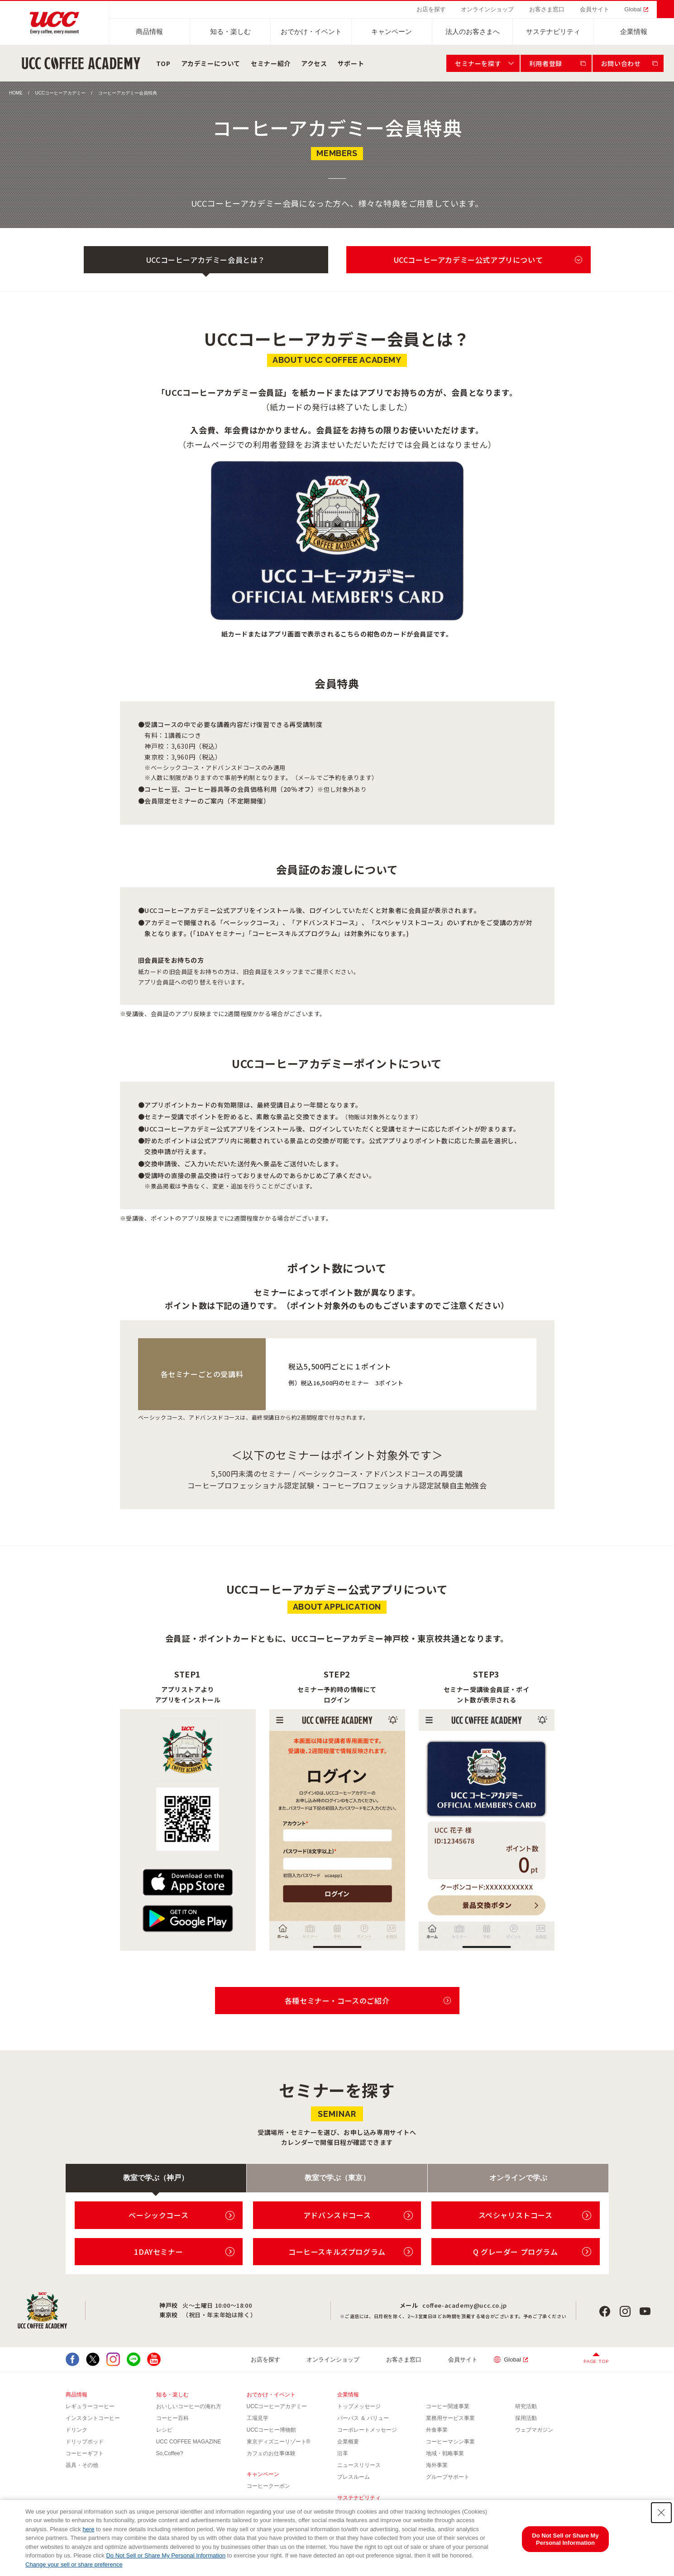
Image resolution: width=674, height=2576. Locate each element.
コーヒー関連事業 (447, 2406)
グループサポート (447, 2477)
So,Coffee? (169, 2453)
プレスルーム (353, 2477)
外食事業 (437, 2430)
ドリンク (76, 2430)
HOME (16, 93)
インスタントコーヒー (93, 2418)
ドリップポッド (85, 2441)
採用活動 (526, 2418)
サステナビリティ (553, 31)
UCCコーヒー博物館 (271, 2430)
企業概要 (348, 2441)
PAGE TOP (595, 2361)
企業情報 (633, 31)
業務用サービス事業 (450, 2418)
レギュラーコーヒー (90, 2406)
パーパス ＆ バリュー (363, 2418)
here (88, 2529)
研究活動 (526, 2406)
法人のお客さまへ (472, 31)
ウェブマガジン (534, 2430)
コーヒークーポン (268, 2486)
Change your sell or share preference (74, 2564)
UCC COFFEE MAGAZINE (188, 2441)
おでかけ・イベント (311, 31)
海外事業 (437, 2465)
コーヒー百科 (172, 2418)
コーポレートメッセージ (367, 2430)
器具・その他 (82, 2465)
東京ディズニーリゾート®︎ (279, 2441)
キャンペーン (391, 31)
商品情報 (149, 31)
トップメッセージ (359, 2406)
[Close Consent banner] (661, 2513)
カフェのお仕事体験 (271, 2453)
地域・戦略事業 (445, 2453)
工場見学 (257, 2418)
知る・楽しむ (230, 31)
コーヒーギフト (85, 2453)
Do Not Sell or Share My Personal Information (165, 2555)
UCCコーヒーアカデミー (60, 93)
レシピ (164, 2430)
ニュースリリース (359, 2465)
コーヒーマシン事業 (450, 2441)
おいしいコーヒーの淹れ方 (188, 2406)
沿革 (342, 2453)
